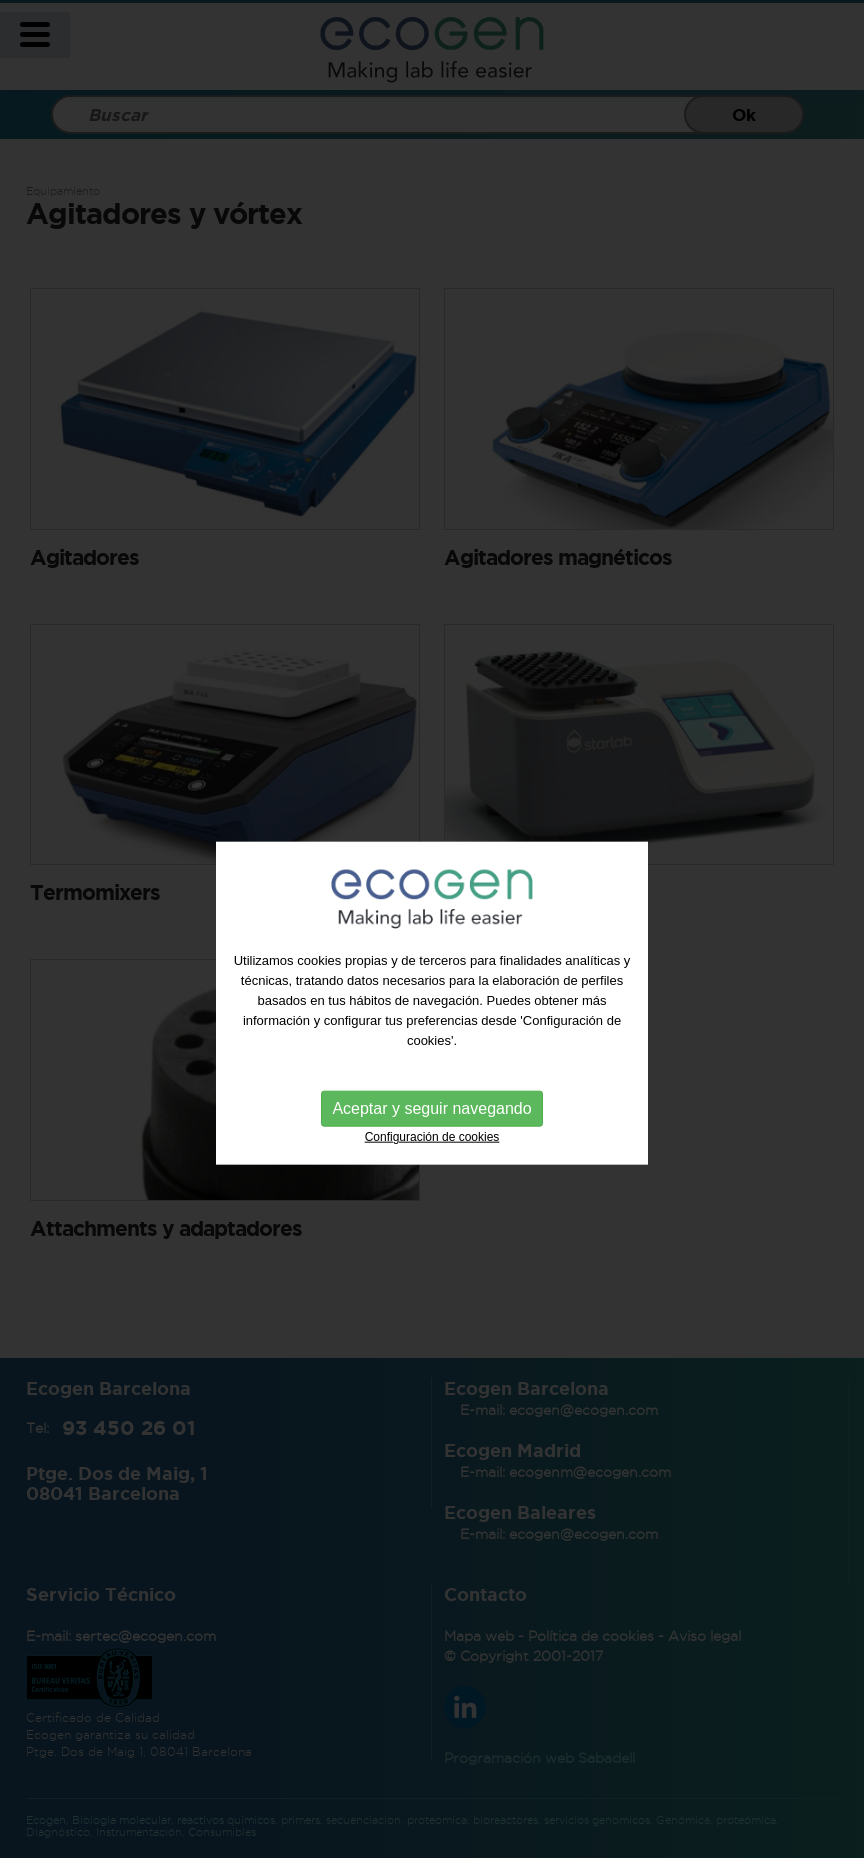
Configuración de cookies (432, 1152)
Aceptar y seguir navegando (431, 1123)
